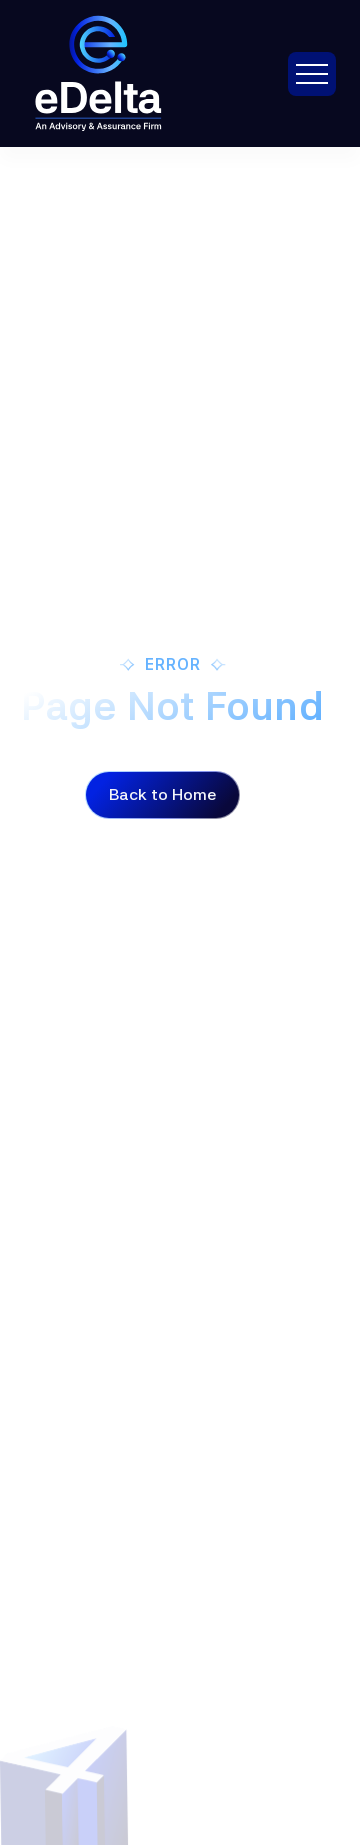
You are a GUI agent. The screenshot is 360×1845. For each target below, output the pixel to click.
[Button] (162, 795)
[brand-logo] (124, 73)
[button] (312, 74)
